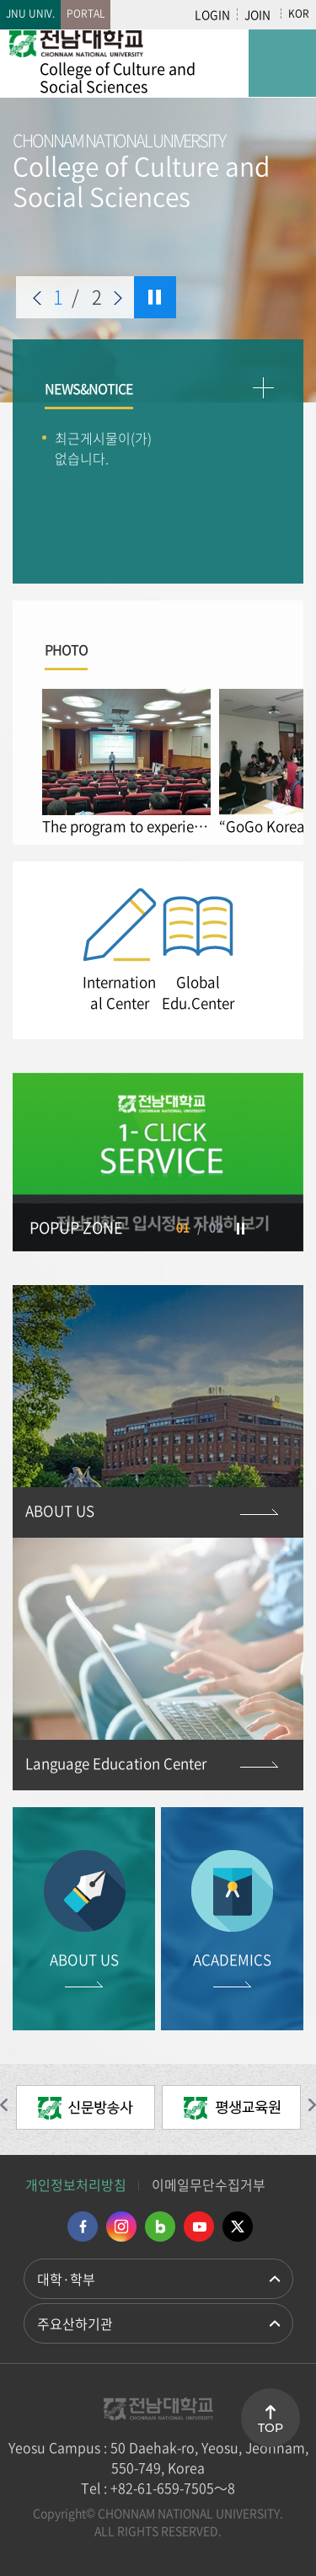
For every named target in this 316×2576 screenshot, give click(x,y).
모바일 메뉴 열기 (282, 63)
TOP (270, 2427)
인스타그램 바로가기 (121, 2226)
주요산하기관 (75, 2323)
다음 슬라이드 (118, 298)
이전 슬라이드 (37, 298)
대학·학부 (66, 2279)
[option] (158, 216)
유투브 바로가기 (199, 2226)
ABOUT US (59, 1510)
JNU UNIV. (30, 13)
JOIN (257, 14)
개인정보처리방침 (75, 2184)
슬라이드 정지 (155, 297)
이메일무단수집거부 (208, 2184)
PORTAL (85, 13)
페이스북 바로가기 (82, 2226)
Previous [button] (46, 950)
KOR (298, 13)
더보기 (263, 387)
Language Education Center (115, 1762)
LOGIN (212, 14)
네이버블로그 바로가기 (160, 2226)
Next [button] (269, 950)
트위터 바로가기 (237, 2226)
